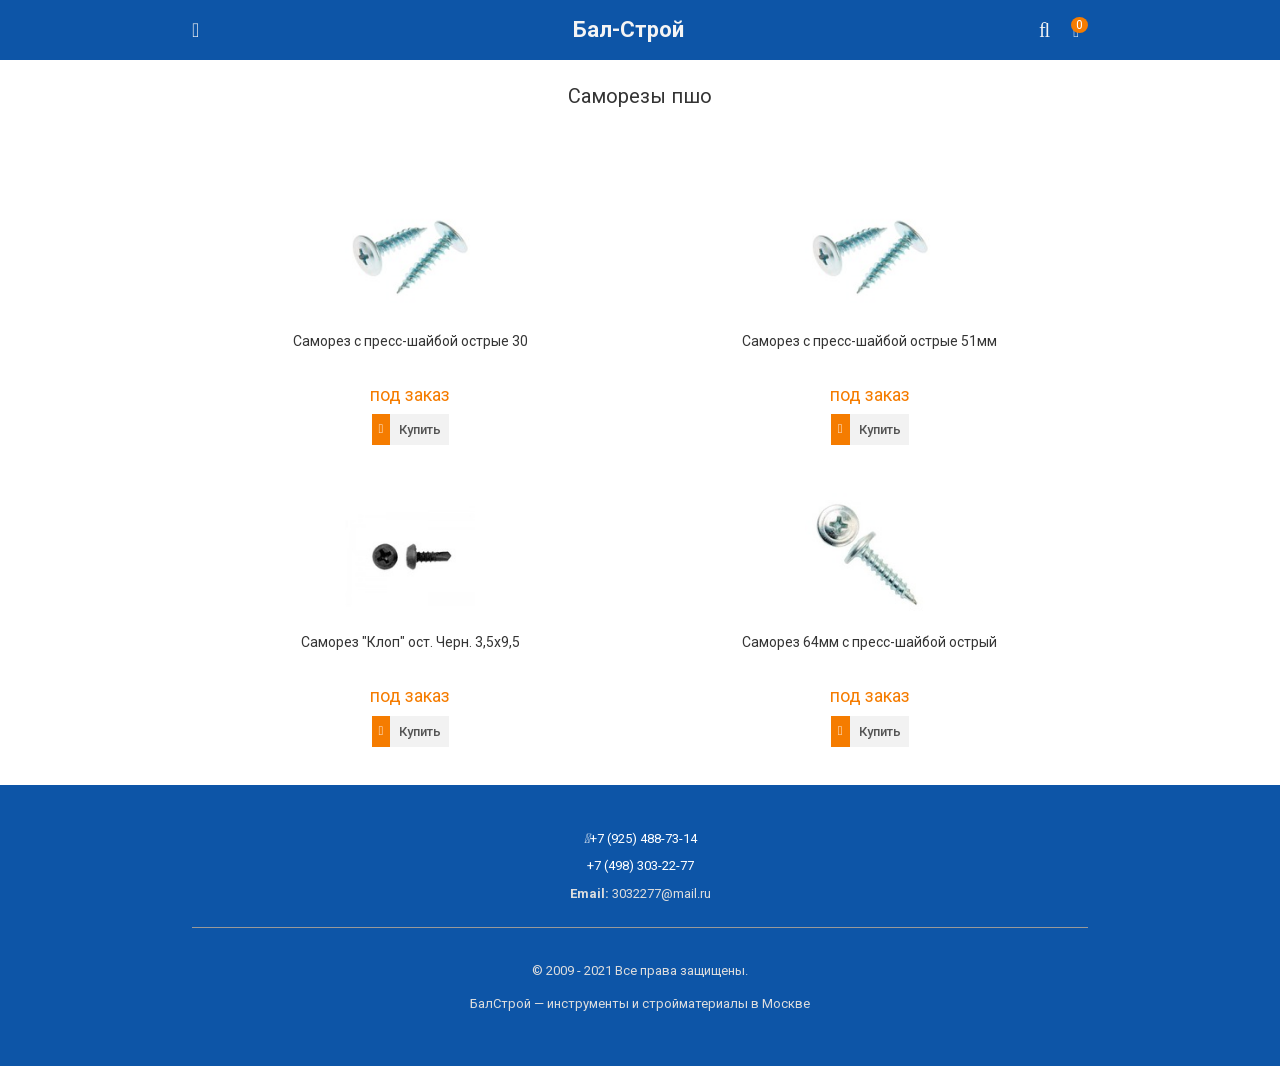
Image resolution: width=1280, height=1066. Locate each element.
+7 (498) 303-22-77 (640, 865)
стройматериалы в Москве (726, 1003)
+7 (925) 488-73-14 (643, 838)
